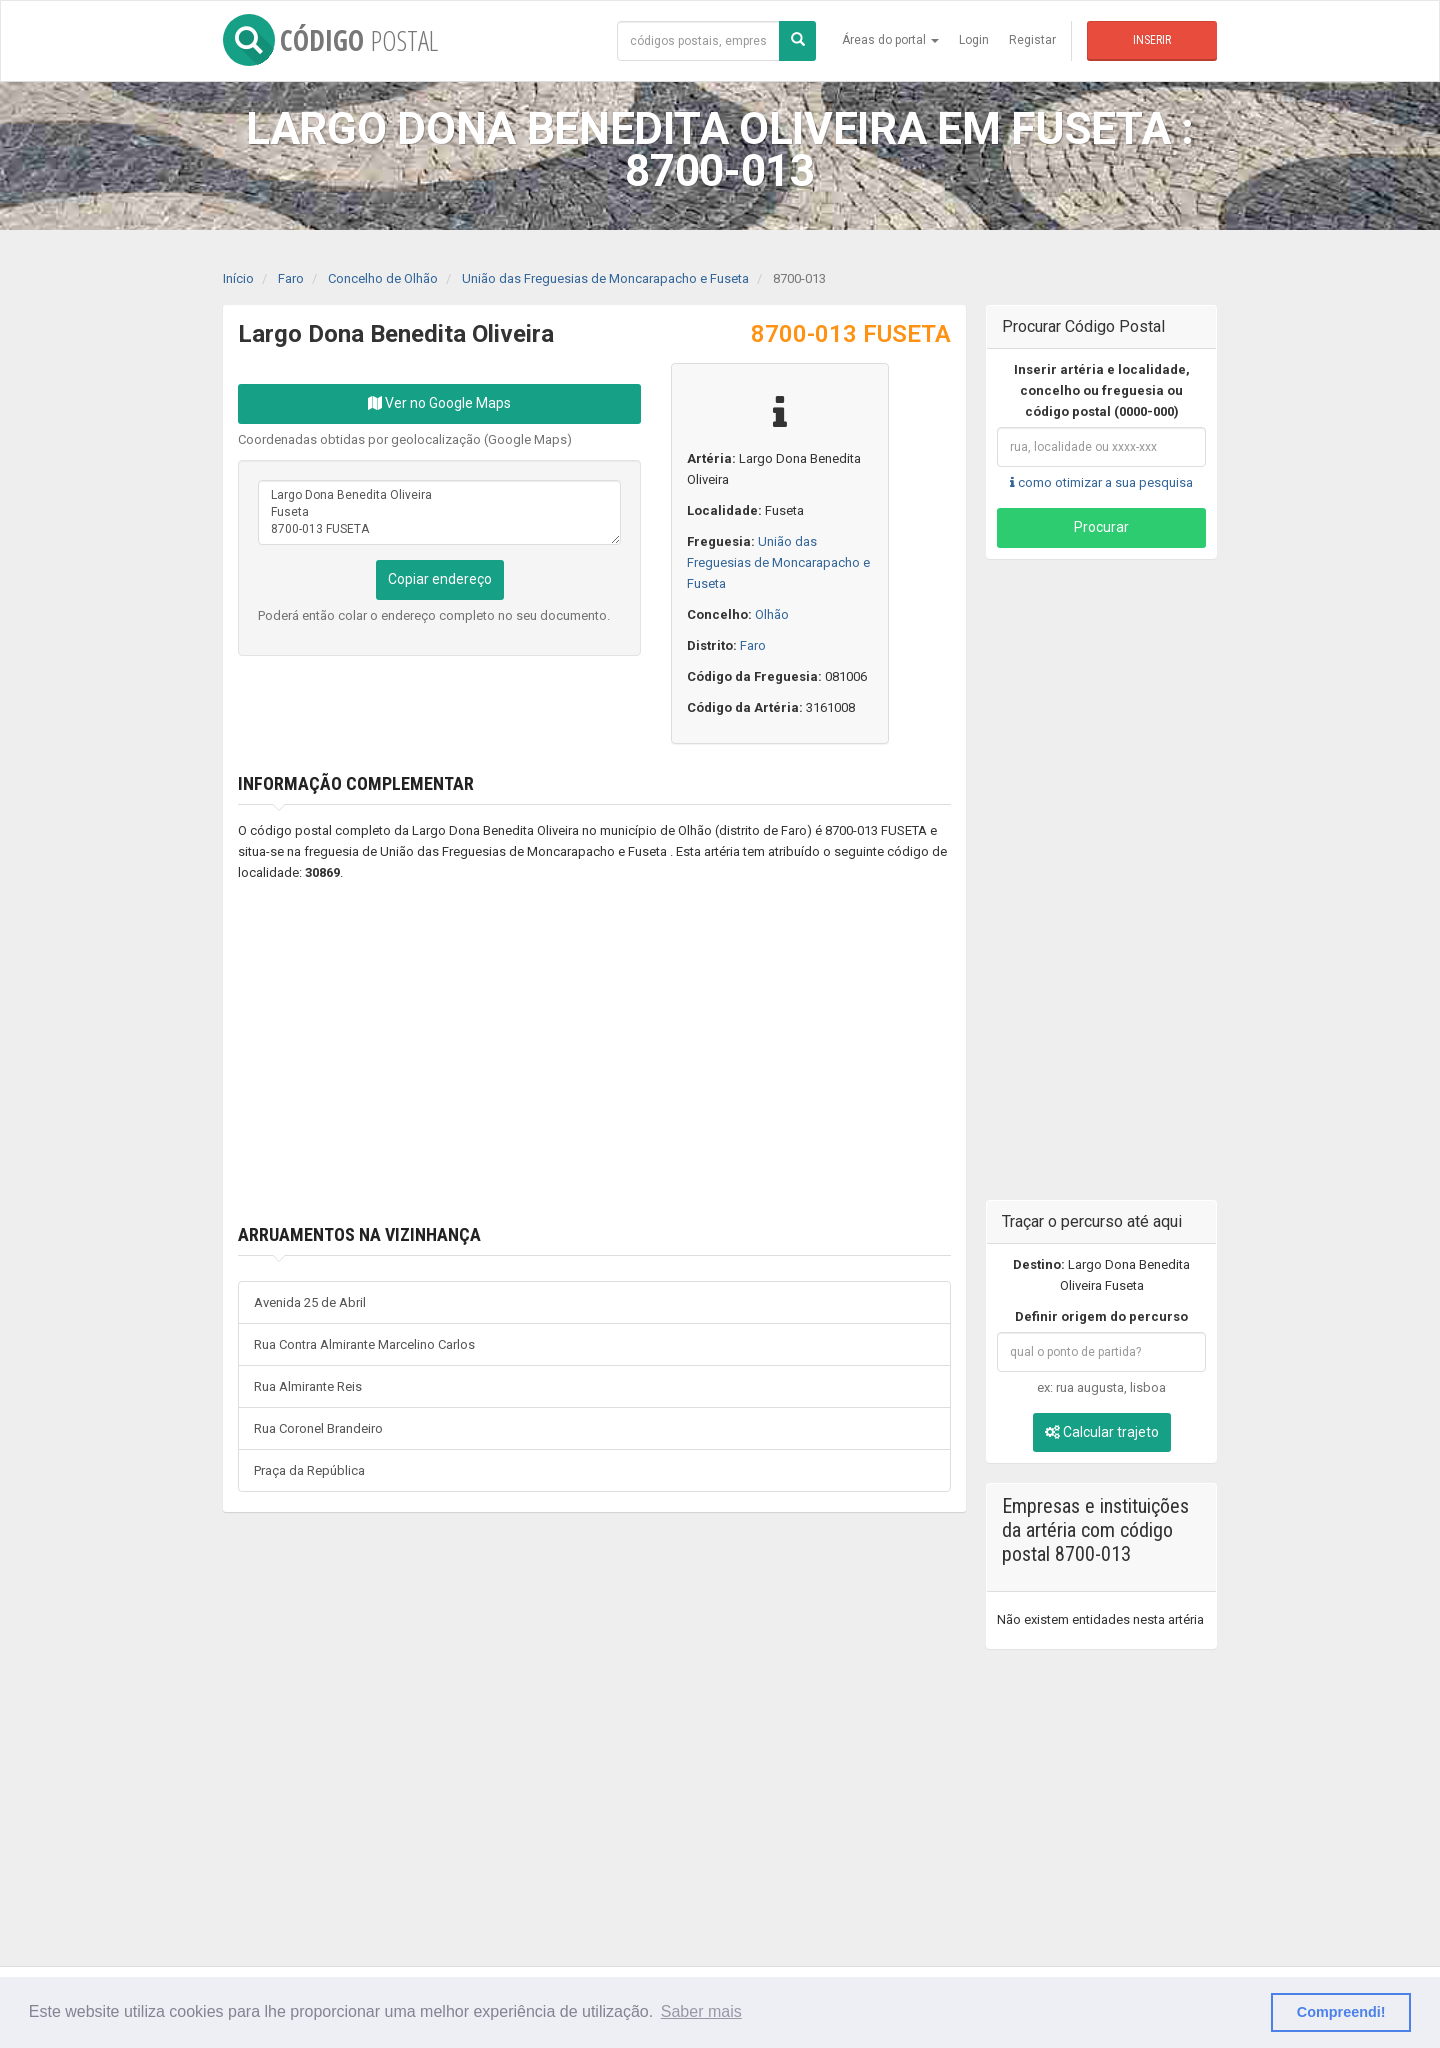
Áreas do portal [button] (890, 40)
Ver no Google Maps (439, 403)
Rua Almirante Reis (308, 1386)
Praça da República (309, 1470)
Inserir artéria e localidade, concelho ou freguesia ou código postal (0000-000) (1102, 390)
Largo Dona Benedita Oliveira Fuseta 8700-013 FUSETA (439, 512)
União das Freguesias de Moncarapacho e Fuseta (778, 562)
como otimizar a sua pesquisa (1101, 482)
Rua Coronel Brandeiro (318, 1428)
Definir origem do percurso (1101, 1316)
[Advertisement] (565, 1054)
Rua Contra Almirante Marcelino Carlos (364, 1344)
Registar (1032, 40)
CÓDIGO (330, 40)
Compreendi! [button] (1341, 2012)
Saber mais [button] (701, 2011)
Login (974, 40)
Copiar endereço (440, 579)
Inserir (1152, 40)
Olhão (772, 614)
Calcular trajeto (1102, 1432)
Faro (753, 645)
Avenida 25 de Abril (310, 1302)
